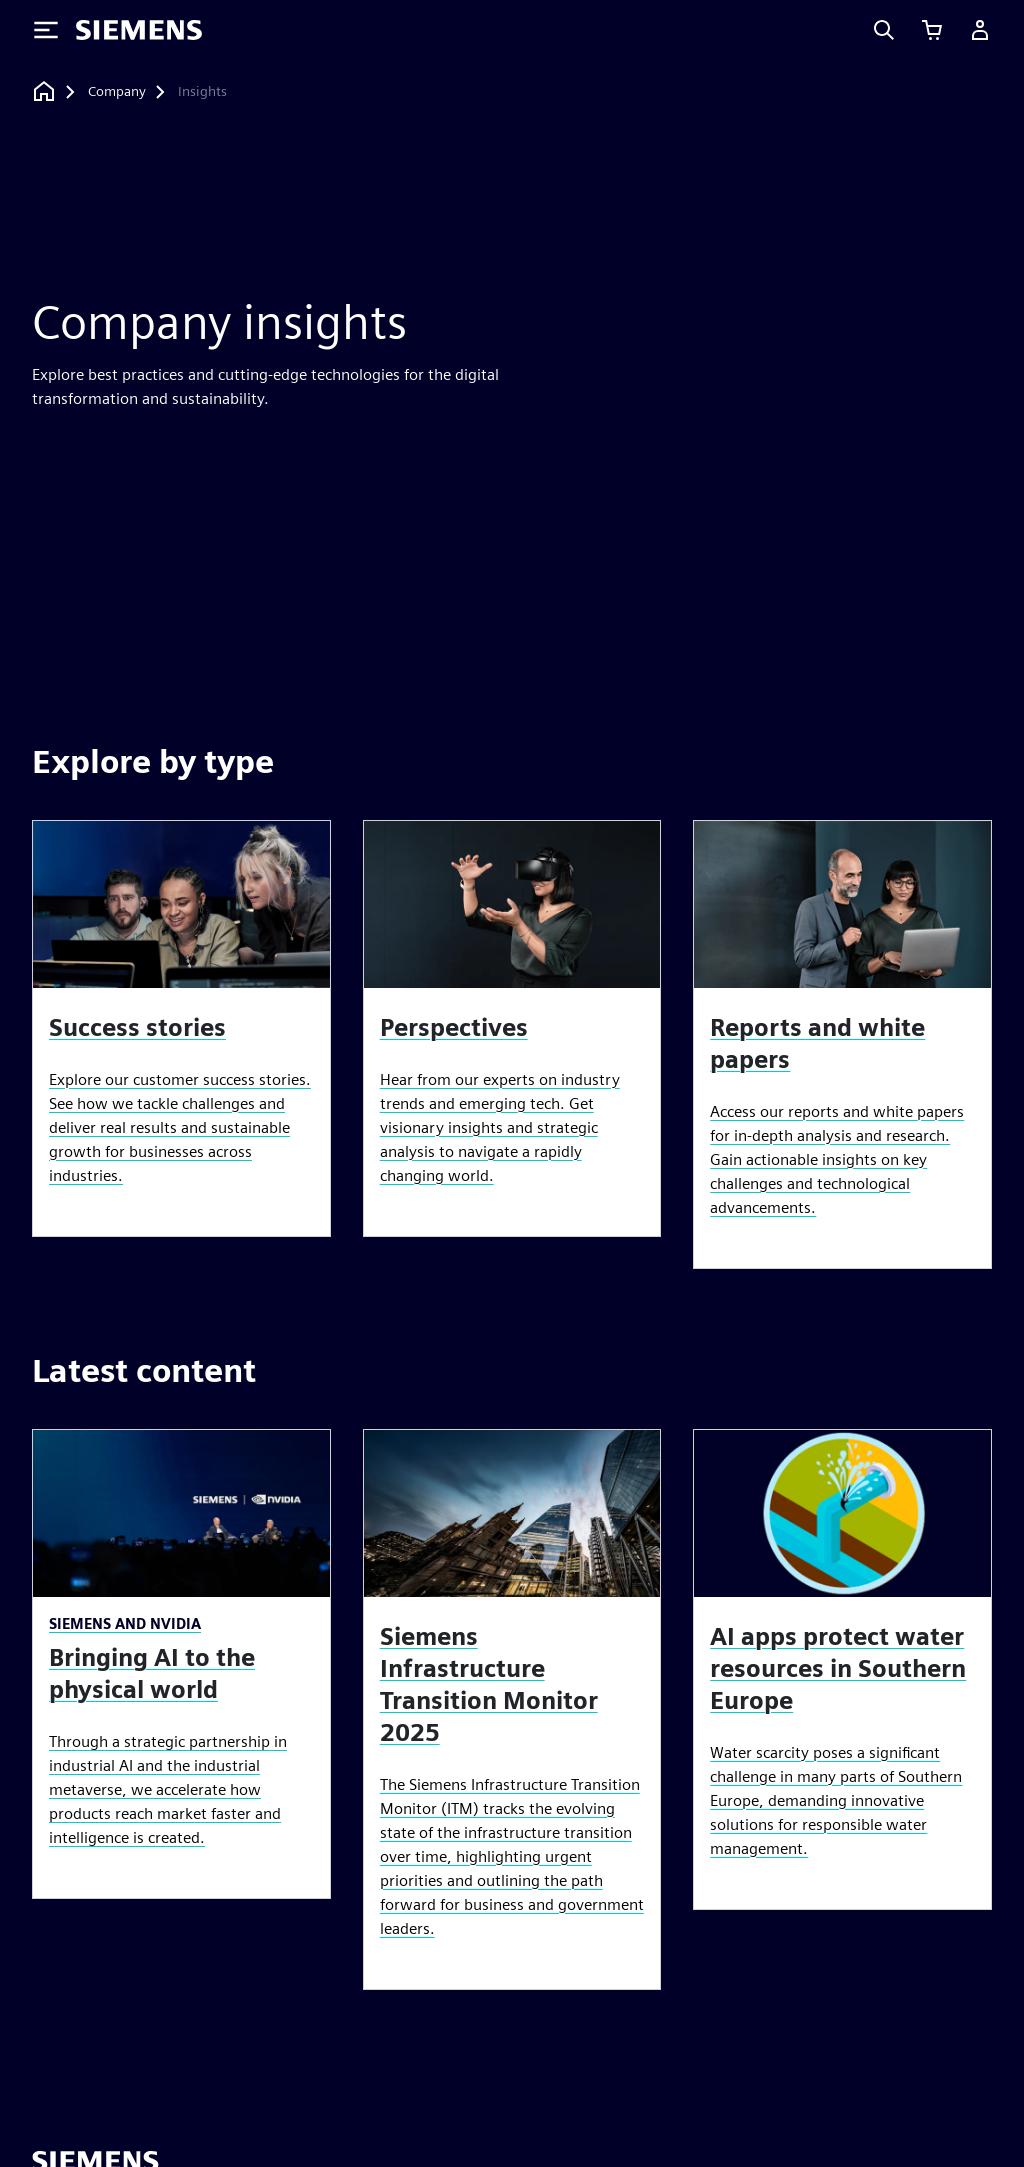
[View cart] (932, 30)
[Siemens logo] (139, 30)
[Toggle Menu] (46, 30)
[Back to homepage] (44, 91)
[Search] (884, 30)
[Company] (117, 92)
